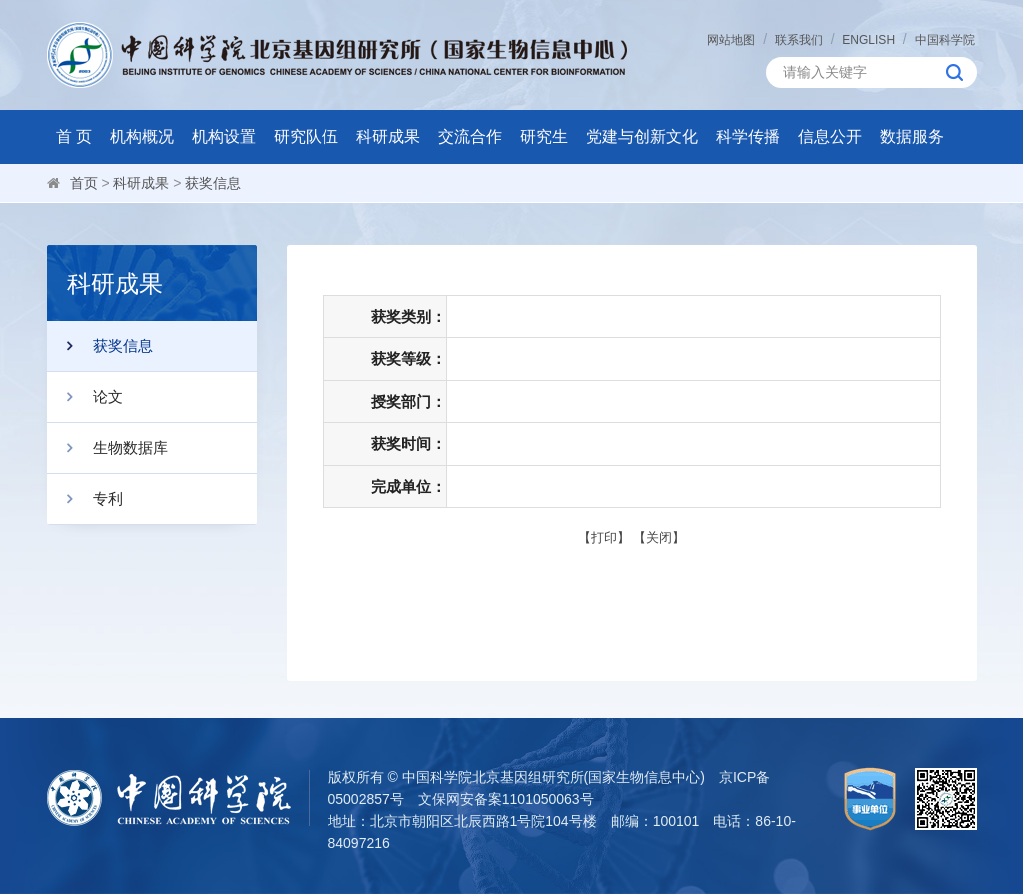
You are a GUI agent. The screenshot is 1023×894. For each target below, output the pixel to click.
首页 (84, 183)
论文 (85, 397)
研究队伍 (306, 136)
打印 (604, 537)
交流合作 (470, 136)
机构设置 (224, 136)
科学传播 (748, 136)
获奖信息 (213, 183)
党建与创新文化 (642, 136)
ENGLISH (868, 40)
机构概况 (142, 136)
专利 (85, 499)
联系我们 (799, 40)
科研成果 (388, 136)
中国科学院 (945, 40)
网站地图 (731, 40)
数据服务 (912, 136)
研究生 (544, 136)
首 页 (74, 136)
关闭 (659, 537)
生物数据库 (107, 448)
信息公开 (830, 136)
